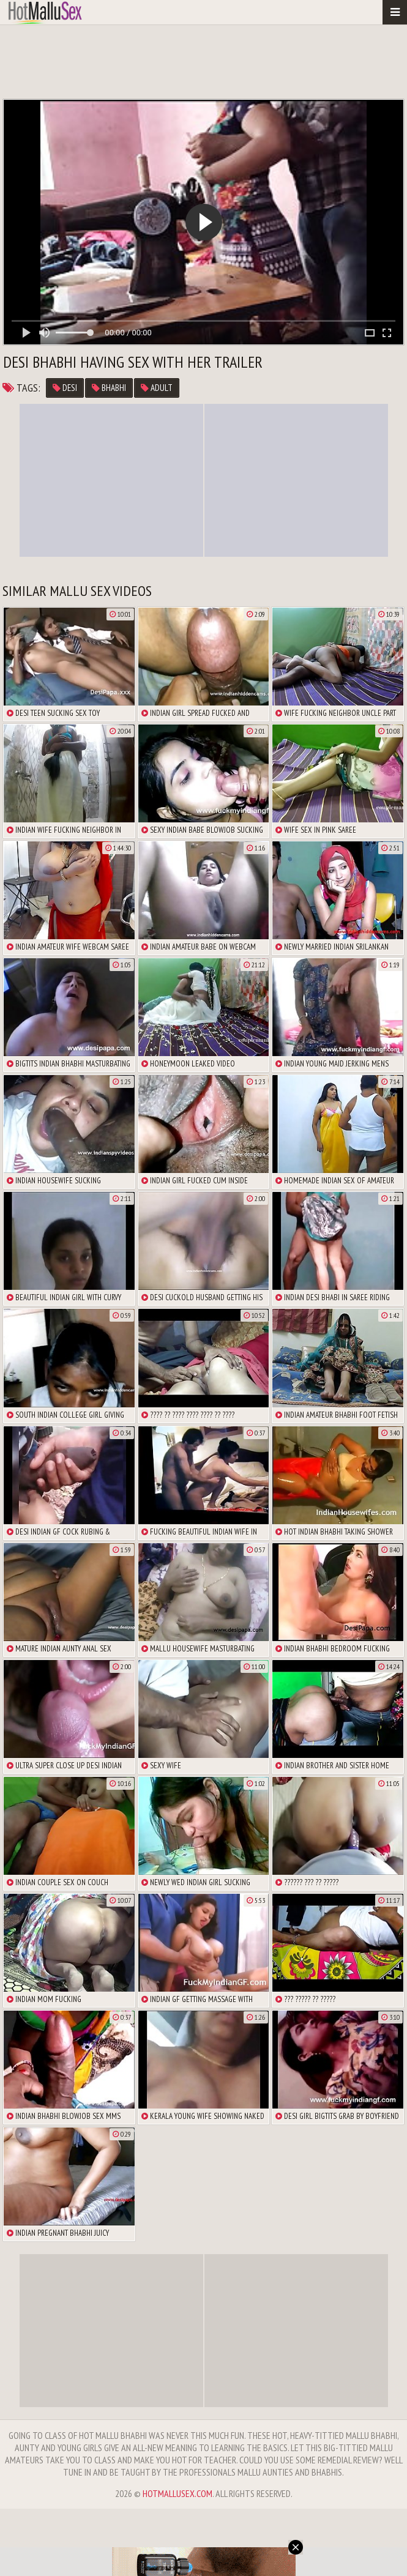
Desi (65, 387)
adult (157, 387)
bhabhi (109, 387)
